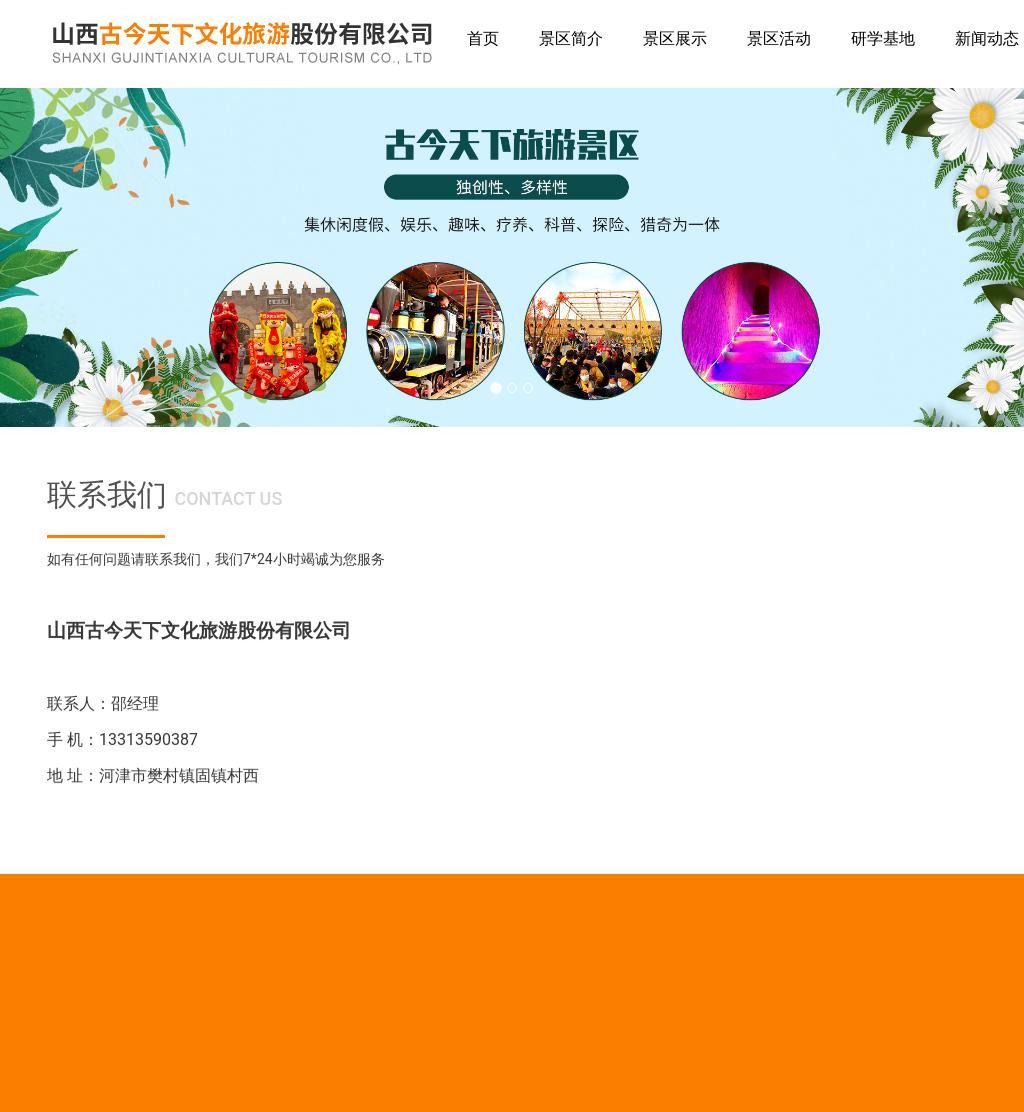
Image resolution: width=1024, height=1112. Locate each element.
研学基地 (883, 38)
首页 (483, 38)
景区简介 (571, 38)
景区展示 (675, 38)
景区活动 (779, 38)
